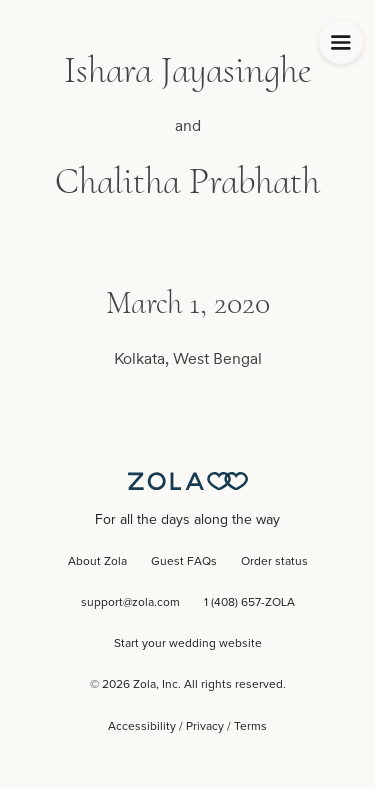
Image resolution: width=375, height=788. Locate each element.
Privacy (205, 727)
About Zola (97, 562)
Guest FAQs (184, 562)
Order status (274, 562)
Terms (250, 727)
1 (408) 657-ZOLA (249, 603)
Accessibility (142, 727)
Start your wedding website (188, 644)
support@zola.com (130, 603)
